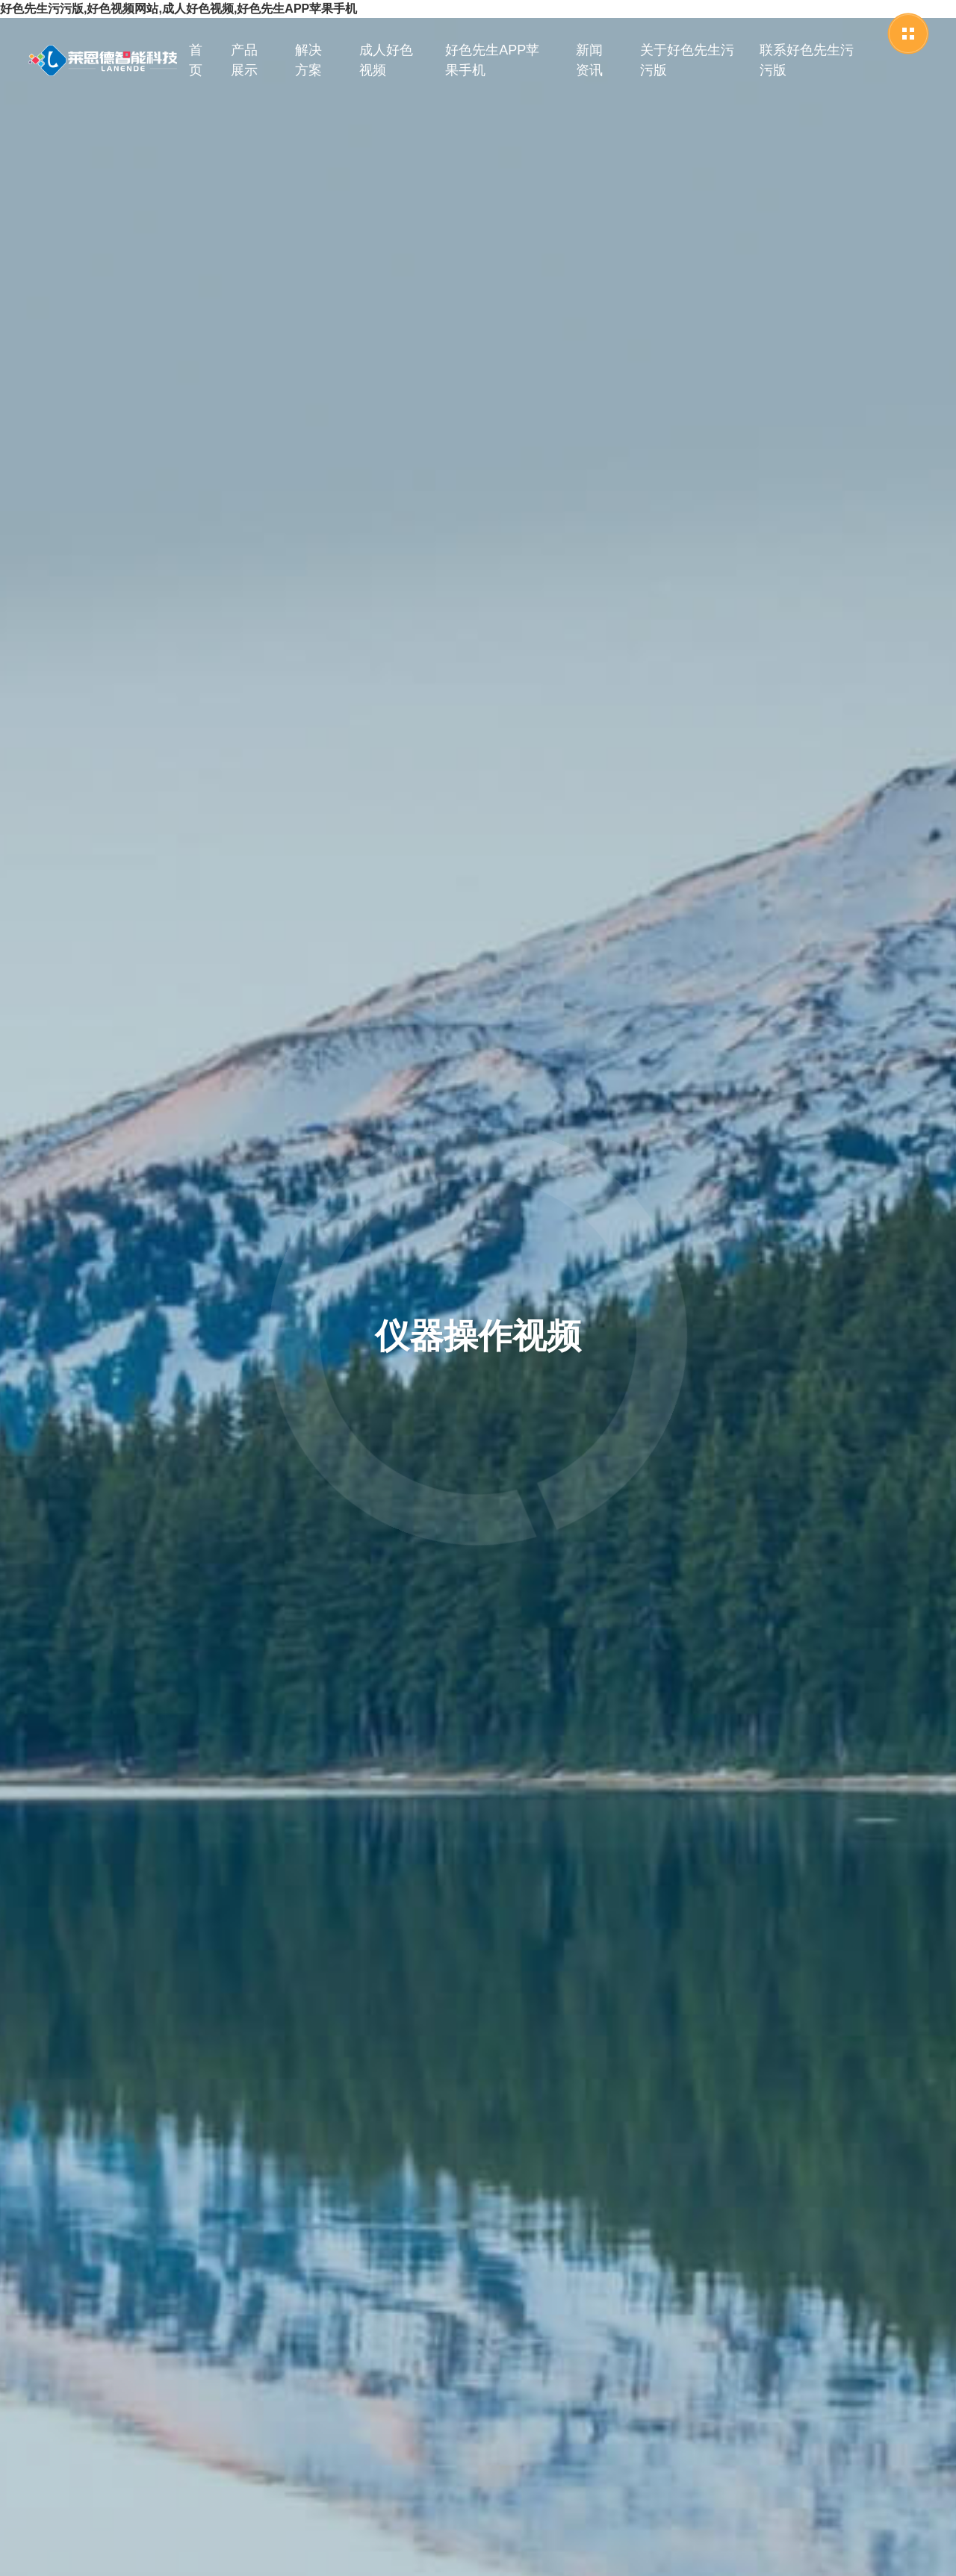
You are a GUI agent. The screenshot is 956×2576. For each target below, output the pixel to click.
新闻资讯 (589, 60)
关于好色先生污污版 (687, 60)
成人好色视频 (386, 60)
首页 (195, 60)
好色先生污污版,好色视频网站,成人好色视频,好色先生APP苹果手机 (178, 8)
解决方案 (308, 60)
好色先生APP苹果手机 (492, 60)
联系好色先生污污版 (807, 60)
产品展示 (244, 60)
